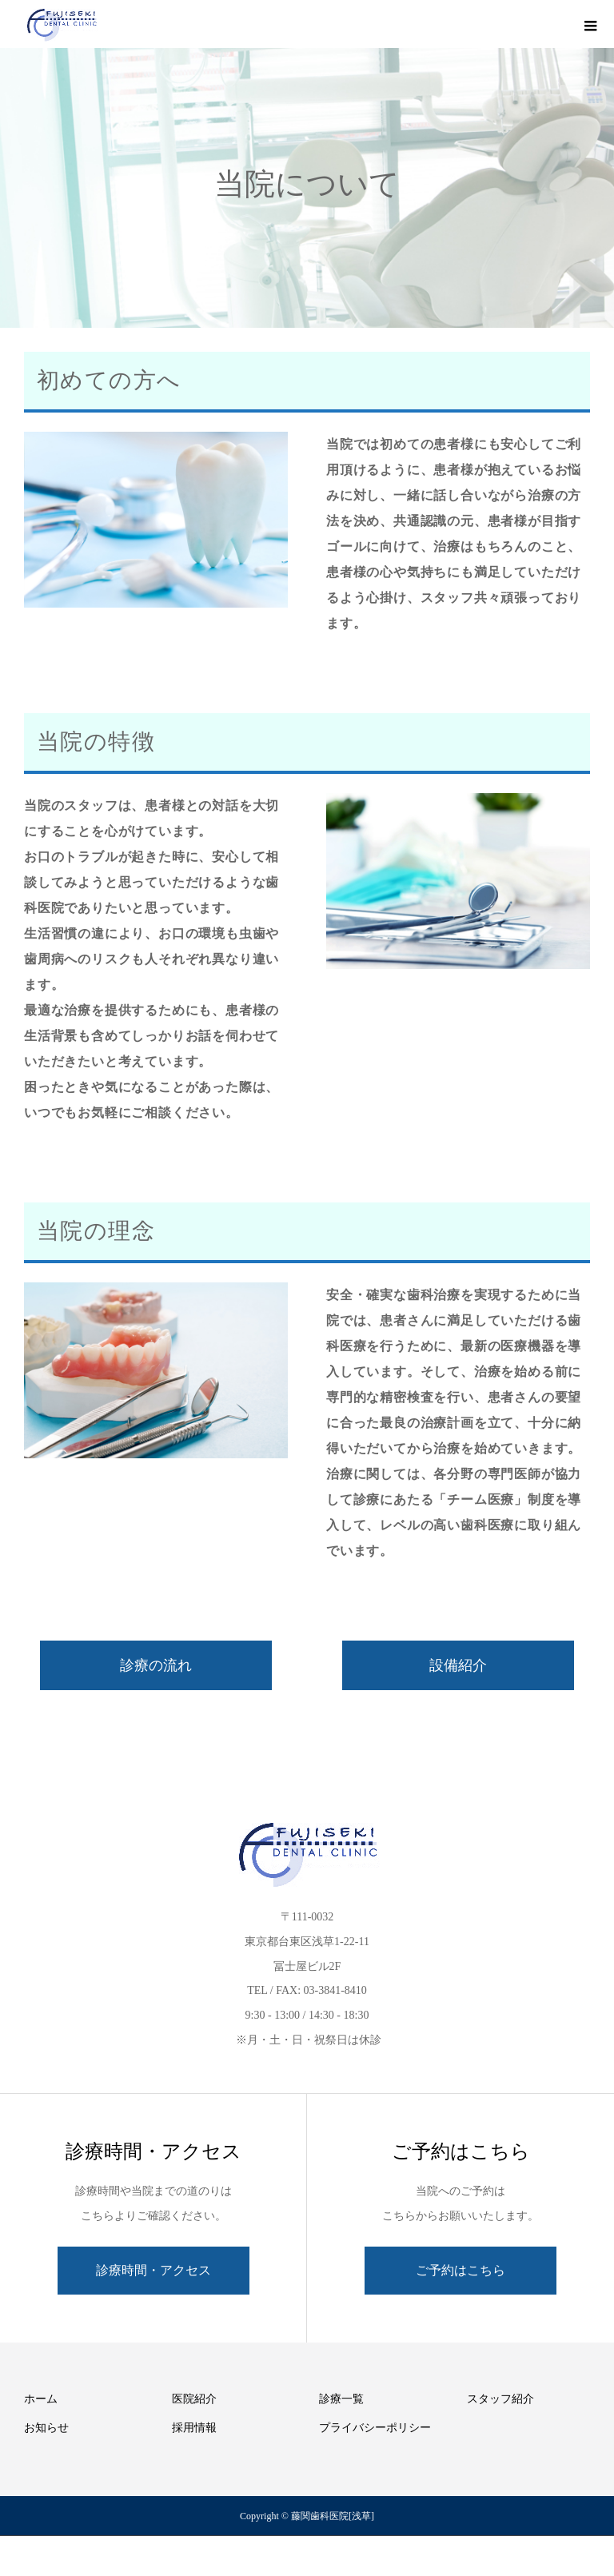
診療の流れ (156, 1665)
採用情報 (194, 2428)
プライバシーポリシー (375, 2428)
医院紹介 (194, 2399)
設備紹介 (458, 1665)
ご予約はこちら (460, 2270)
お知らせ (46, 2428)
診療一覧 (341, 2399)
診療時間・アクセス (153, 2270)
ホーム (41, 2399)
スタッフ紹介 (500, 2399)
